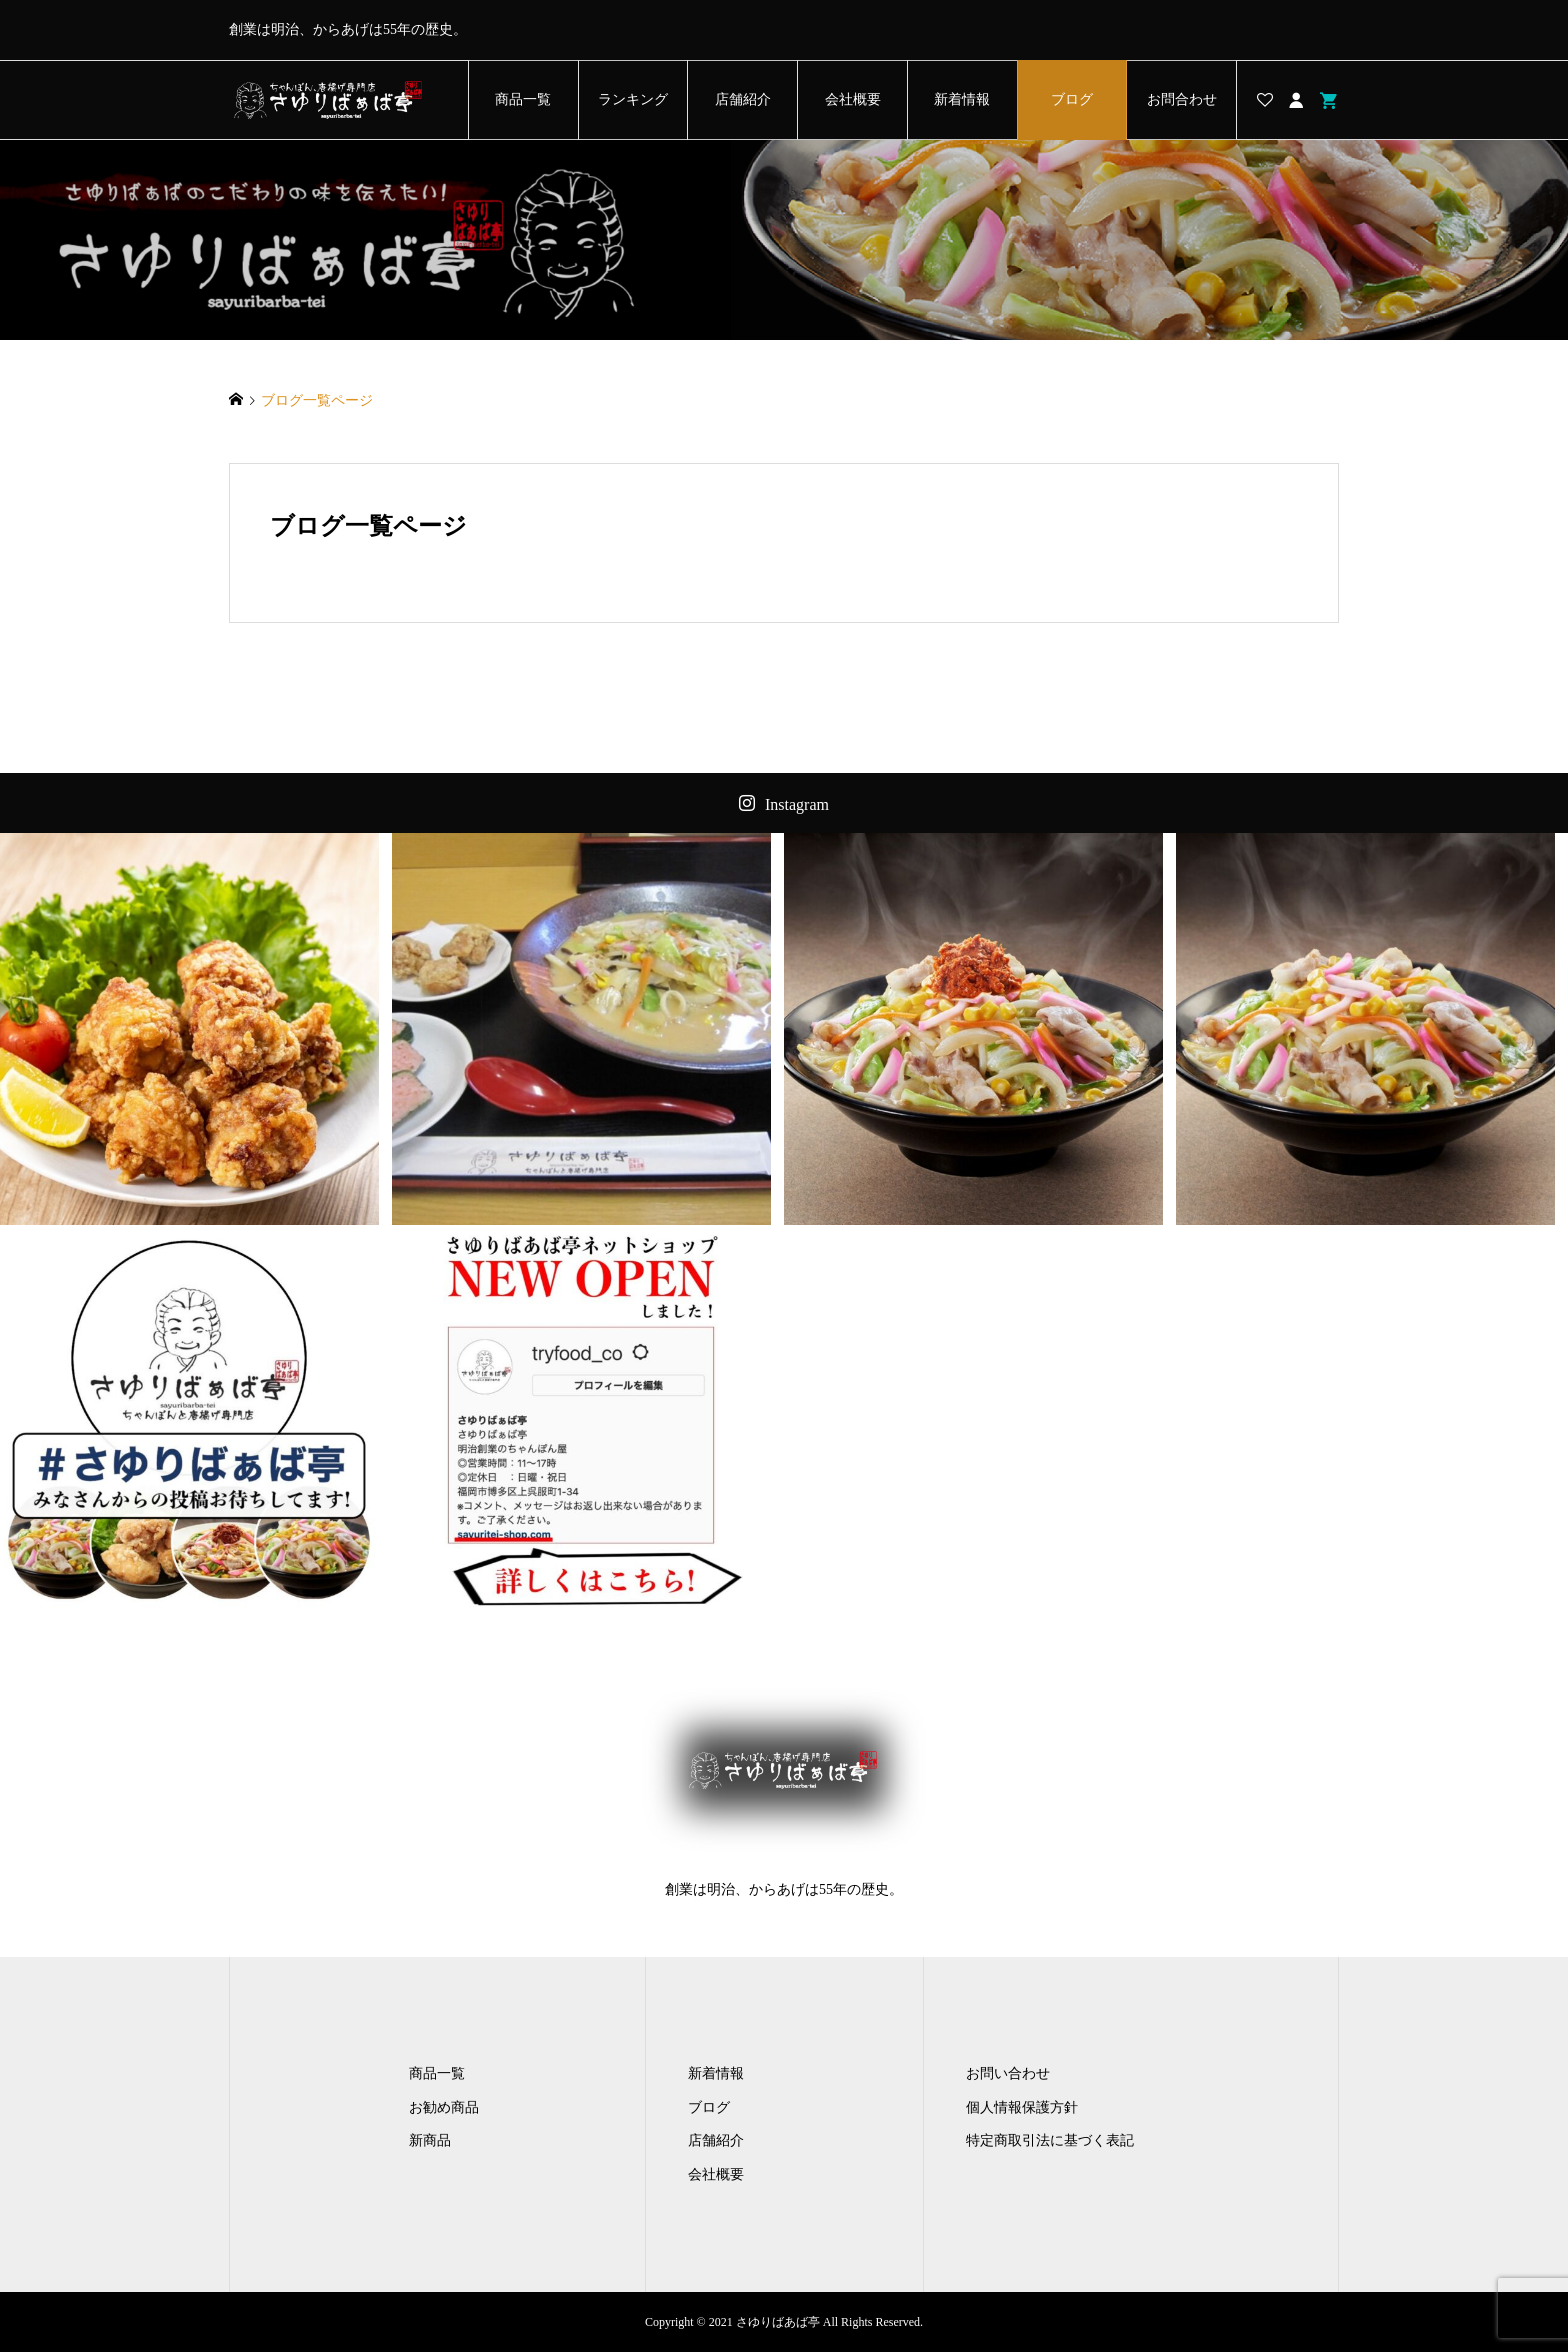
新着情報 (962, 99)
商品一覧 (523, 99)
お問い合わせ (1008, 2073)
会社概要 (853, 99)
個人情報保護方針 (1022, 2107)
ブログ (1072, 99)
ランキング (633, 99)
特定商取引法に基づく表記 (1050, 2140)
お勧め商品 (444, 2107)
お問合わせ (1182, 99)
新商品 (430, 2140)
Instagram (797, 804)
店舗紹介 (743, 99)
